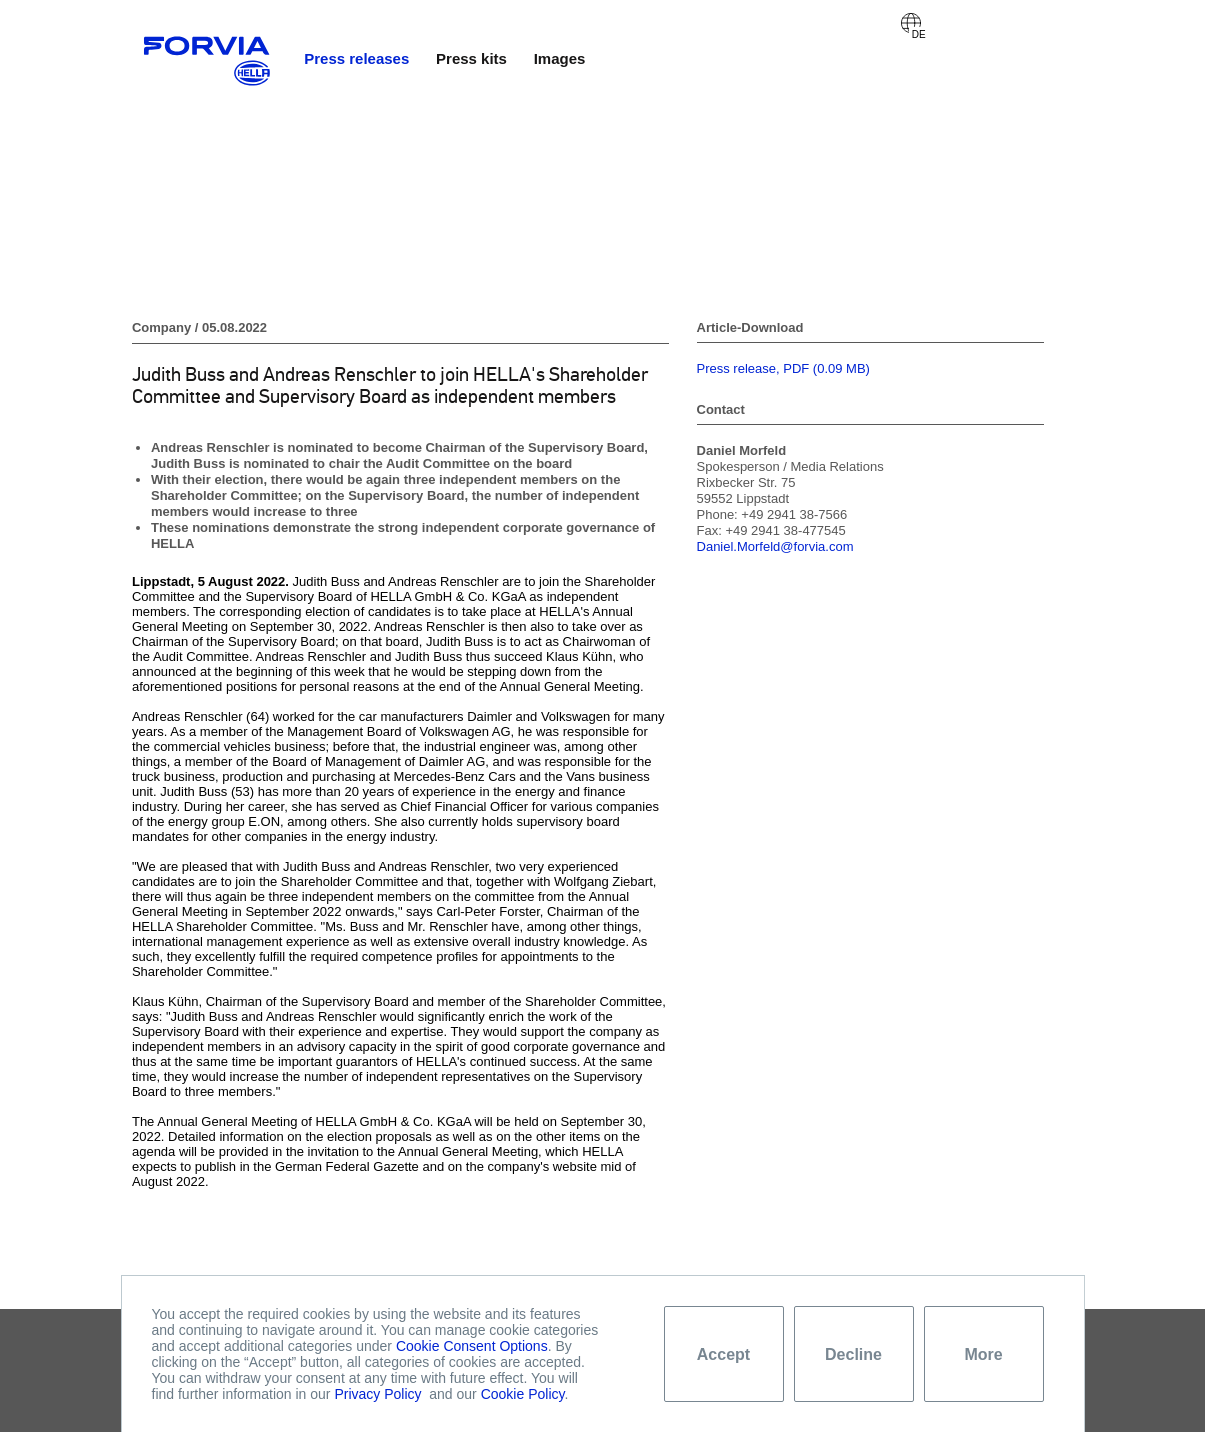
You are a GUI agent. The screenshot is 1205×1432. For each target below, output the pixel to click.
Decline (853, 1354)
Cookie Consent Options (472, 1346)
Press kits (471, 58)
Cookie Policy (523, 1394)
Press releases (356, 58)
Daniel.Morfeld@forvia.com (775, 546)
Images (560, 58)
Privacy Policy (377, 1394)
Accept (723, 1354)
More (983, 1354)
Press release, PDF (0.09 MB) (783, 368)
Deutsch (911, 23)
